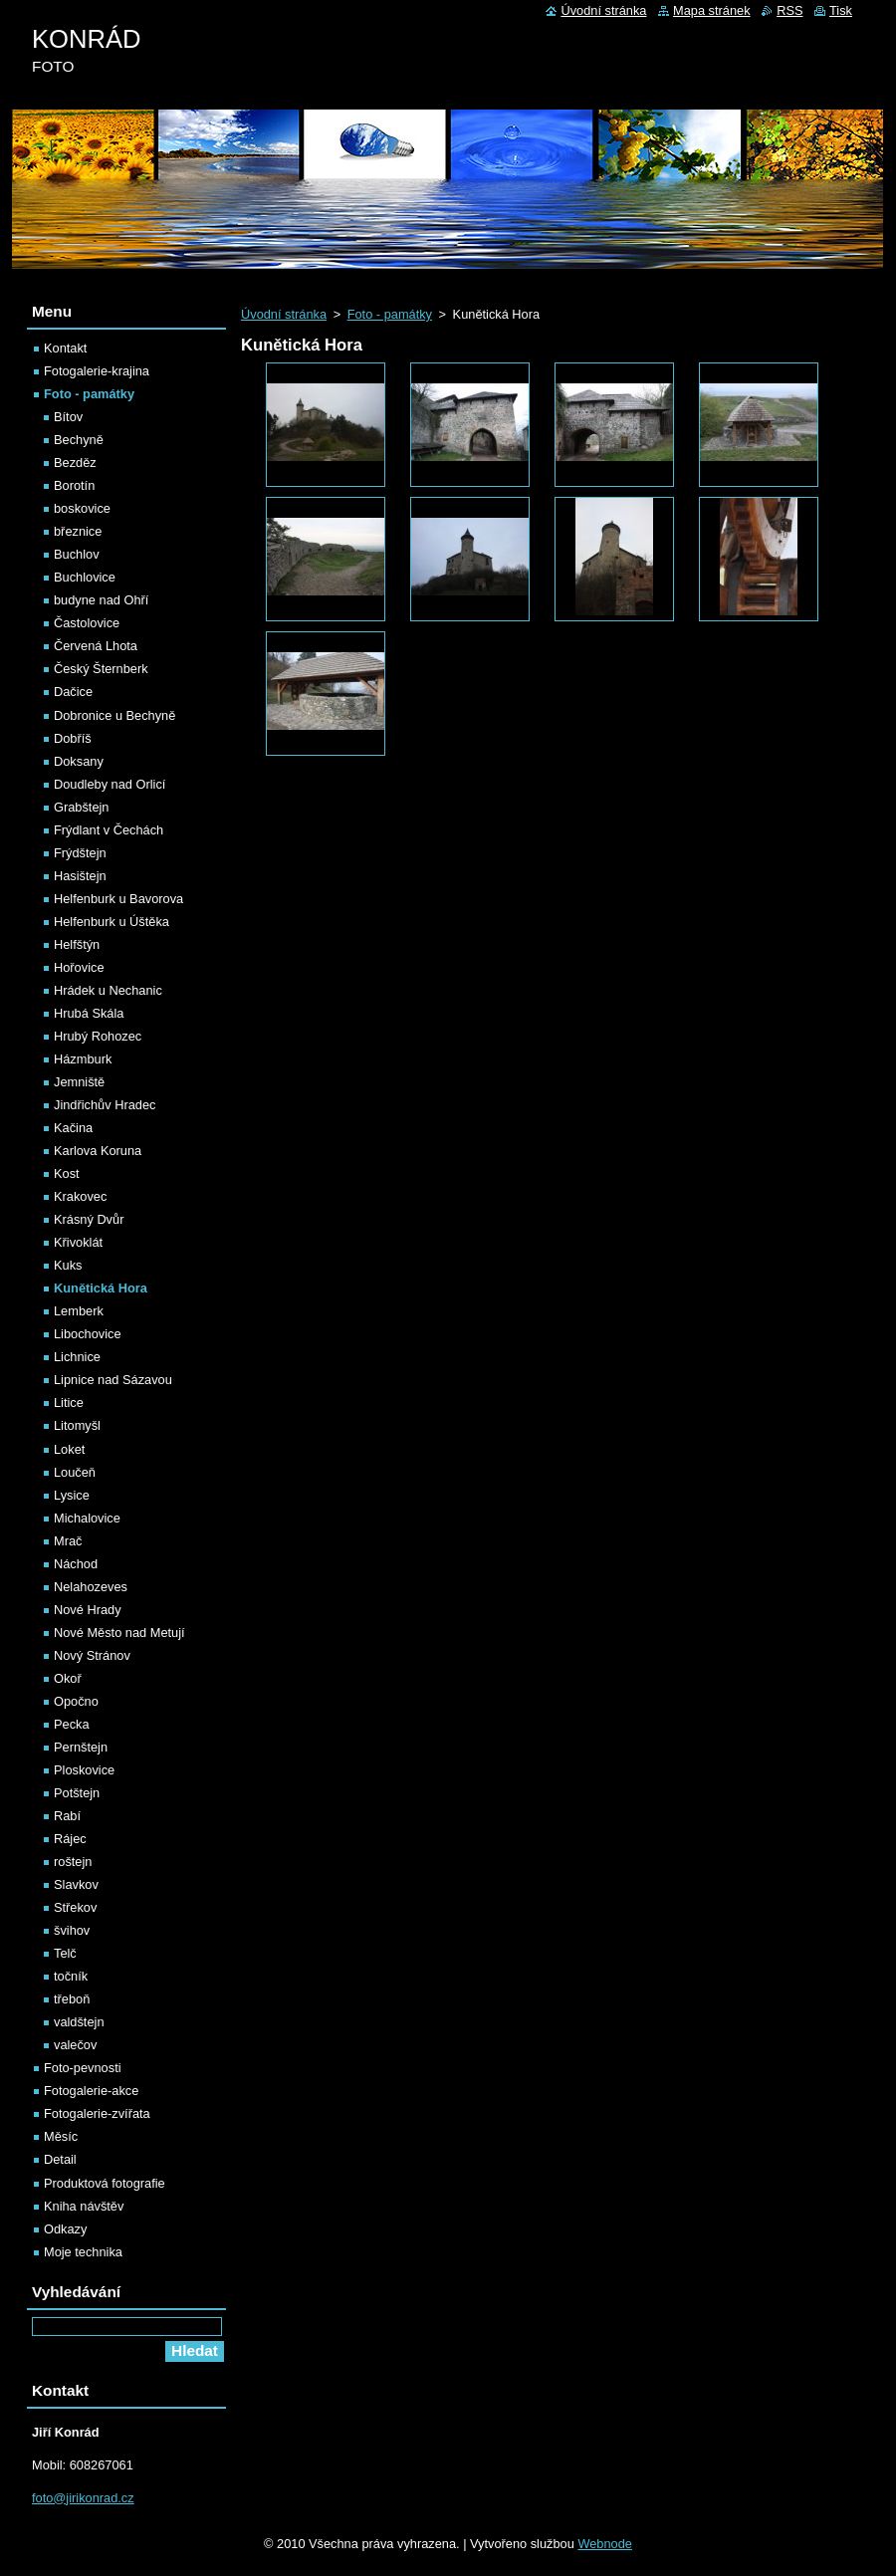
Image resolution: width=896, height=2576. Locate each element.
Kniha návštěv (83, 2206)
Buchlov (77, 554)
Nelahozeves (90, 1586)
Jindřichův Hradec (104, 1104)
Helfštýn (77, 944)
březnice (78, 531)
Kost (67, 1173)
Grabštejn (81, 807)
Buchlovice (84, 577)
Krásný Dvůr (88, 1219)
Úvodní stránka (284, 314)
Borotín (74, 485)
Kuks (68, 1265)
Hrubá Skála (88, 1013)
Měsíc (61, 2136)
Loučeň (75, 1472)
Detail (60, 2159)
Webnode (604, 2543)
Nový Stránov (92, 1655)
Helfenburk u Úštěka (111, 921)
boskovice (82, 508)
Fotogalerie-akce (91, 2090)
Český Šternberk (101, 668)
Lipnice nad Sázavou (113, 1379)
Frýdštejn (80, 852)
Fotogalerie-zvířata (97, 2113)
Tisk (840, 10)
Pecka (72, 1724)
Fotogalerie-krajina (96, 370)
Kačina (73, 1127)
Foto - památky (389, 314)
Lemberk (79, 1310)
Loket (69, 1449)
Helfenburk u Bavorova (118, 898)
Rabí (67, 1815)
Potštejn (77, 1792)
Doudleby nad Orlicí (109, 784)
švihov (72, 1930)
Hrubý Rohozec (97, 1036)
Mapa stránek (712, 10)
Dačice (73, 691)
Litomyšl (77, 1425)
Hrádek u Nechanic (108, 990)
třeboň (72, 1998)
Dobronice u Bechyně (114, 715)
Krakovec (80, 1196)
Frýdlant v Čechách (108, 829)
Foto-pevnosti (82, 2067)
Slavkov (76, 1884)
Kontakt (65, 348)
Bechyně (79, 439)
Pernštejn (81, 1747)
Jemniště (79, 1081)
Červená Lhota (95, 645)
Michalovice (87, 1518)
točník (71, 1976)
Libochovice (87, 1333)
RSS (789, 10)
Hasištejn (80, 875)
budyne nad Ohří (101, 599)
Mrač (68, 1540)
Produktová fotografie (104, 2183)
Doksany (79, 761)
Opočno (76, 1701)
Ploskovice (84, 1769)
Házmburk (83, 1059)
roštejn (73, 1861)
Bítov (68, 416)
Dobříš (73, 738)
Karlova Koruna (97, 1150)
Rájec (70, 1838)
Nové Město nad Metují (119, 1632)
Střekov (75, 1907)
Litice (69, 1402)
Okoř (68, 1678)
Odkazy (65, 2229)
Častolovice (86, 622)
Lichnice (77, 1356)
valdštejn (79, 2021)
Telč (65, 1953)
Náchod (76, 1563)
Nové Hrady (87, 1609)
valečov (75, 2044)
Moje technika (83, 2251)
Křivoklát (78, 1242)
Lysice (72, 1495)
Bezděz (75, 462)
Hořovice (79, 967)
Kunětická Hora (100, 1288)
